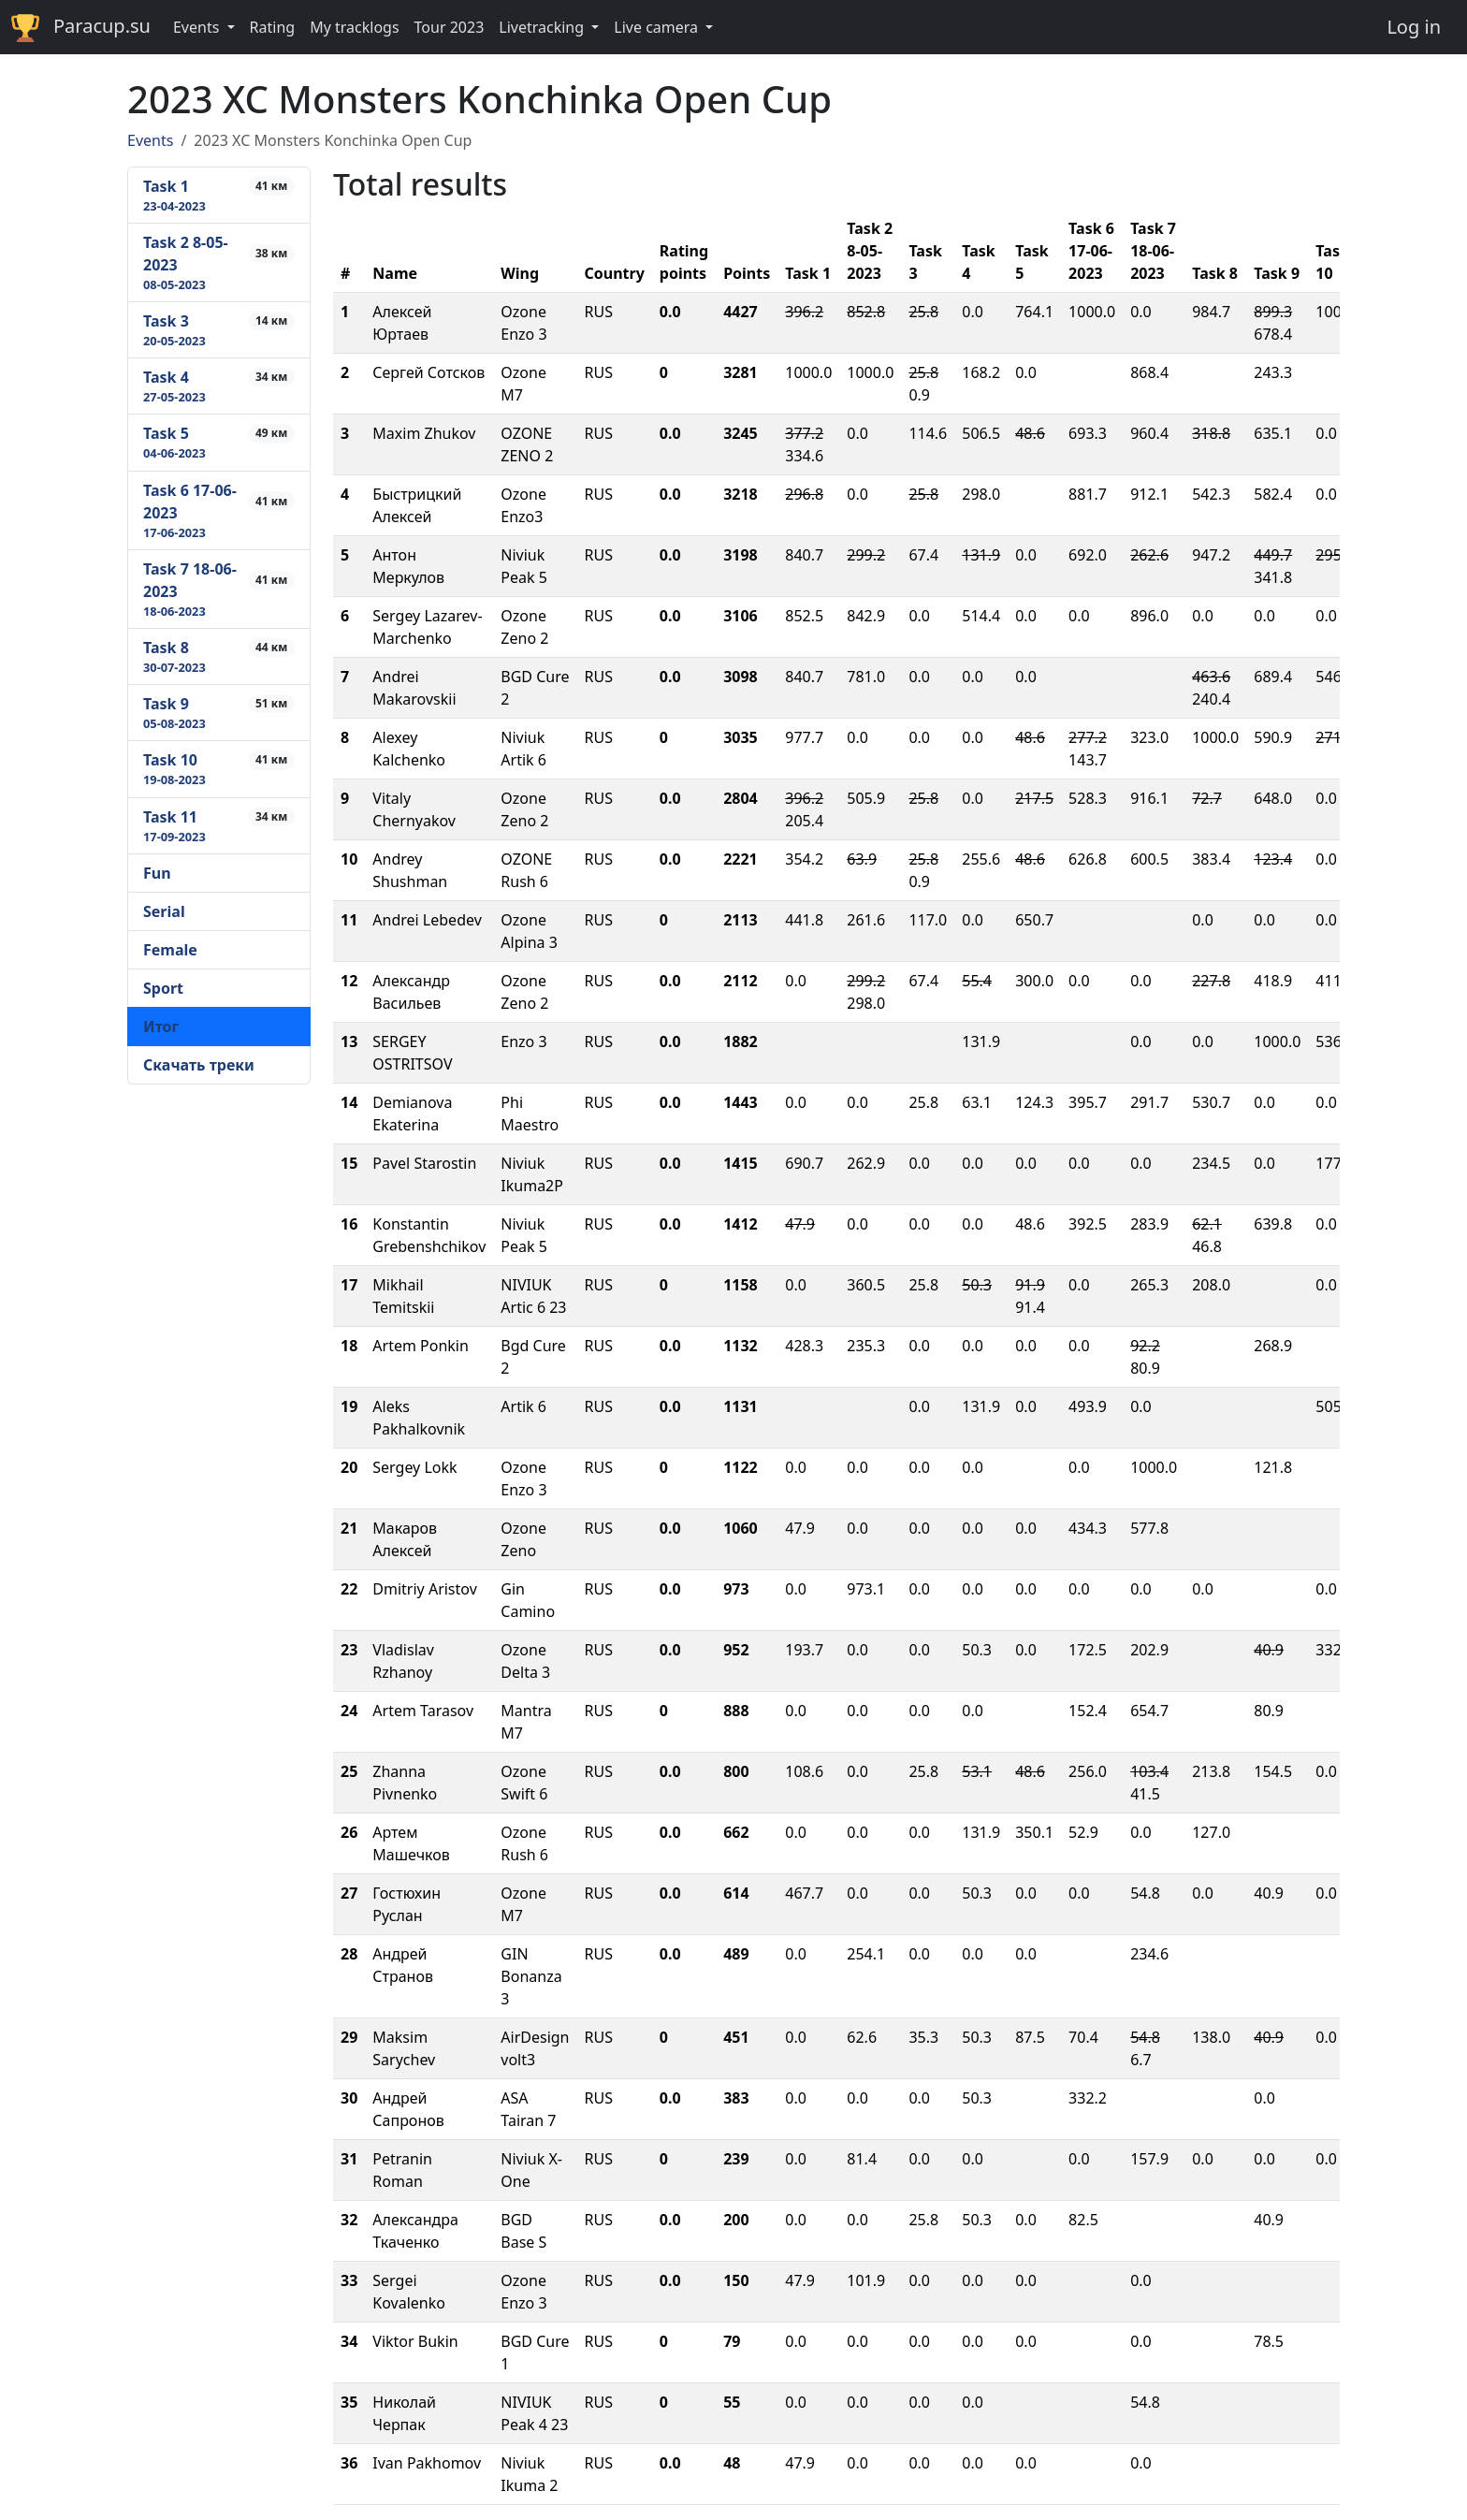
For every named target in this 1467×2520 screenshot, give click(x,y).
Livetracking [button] (543, 27)
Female (170, 950)
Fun (157, 873)
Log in (1414, 26)
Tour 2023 (449, 27)
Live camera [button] (658, 27)
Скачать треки (198, 1065)
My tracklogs (354, 27)
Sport (163, 988)
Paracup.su (81, 27)
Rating (273, 27)
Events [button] (198, 27)
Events (150, 140)
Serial (164, 911)
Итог (161, 1026)
